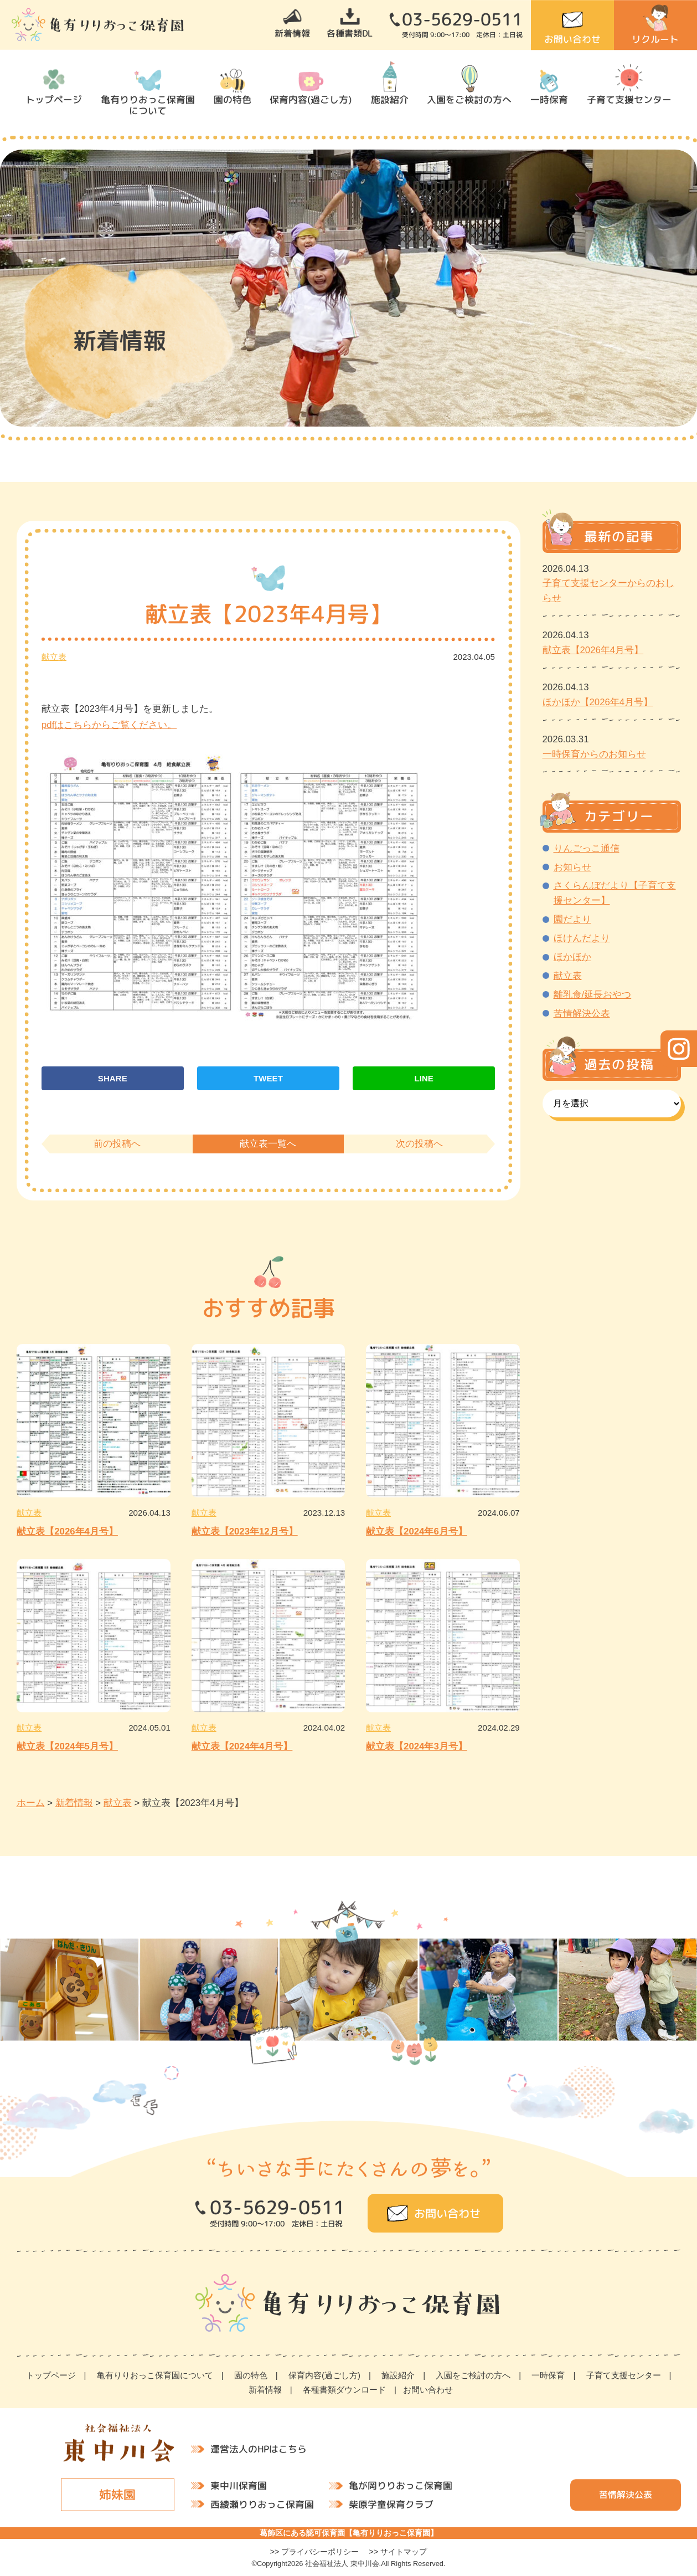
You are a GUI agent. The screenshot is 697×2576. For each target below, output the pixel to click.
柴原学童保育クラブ (390, 2503)
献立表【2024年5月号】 (67, 1746)
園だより (572, 919)
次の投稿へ (419, 1143)
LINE (423, 1078)
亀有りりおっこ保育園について (148, 104)
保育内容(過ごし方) (311, 99)
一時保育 (549, 99)
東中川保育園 (238, 2484)
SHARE (112, 1078)
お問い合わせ (572, 39)
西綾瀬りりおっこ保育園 (261, 2503)
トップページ (53, 99)
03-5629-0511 (462, 19)
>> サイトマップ (398, 2551)
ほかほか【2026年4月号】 (598, 702)
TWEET (268, 1078)
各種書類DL (350, 33)
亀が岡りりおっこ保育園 (400, 2485)
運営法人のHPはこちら (258, 2448)
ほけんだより (582, 938)
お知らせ (572, 867)
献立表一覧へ (268, 1143)
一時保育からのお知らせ (594, 754)
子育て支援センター (629, 99)
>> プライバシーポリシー (314, 2551)
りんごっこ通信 (586, 848)
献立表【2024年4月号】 (242, 1746)
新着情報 (292, 33)
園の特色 (232, 99)
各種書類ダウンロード (344, 2389)
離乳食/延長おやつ (593, 994)
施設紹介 (390, 99)
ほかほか (572, 957)
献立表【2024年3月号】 (416, 1746)
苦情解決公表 (582, 1013)
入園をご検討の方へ (469, 99)
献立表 (54, 656)
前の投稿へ (117, 1143)
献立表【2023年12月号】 (245, 1531)
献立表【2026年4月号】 (67, 1531)
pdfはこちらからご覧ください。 (109, 725)
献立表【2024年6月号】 (416, 1531)
